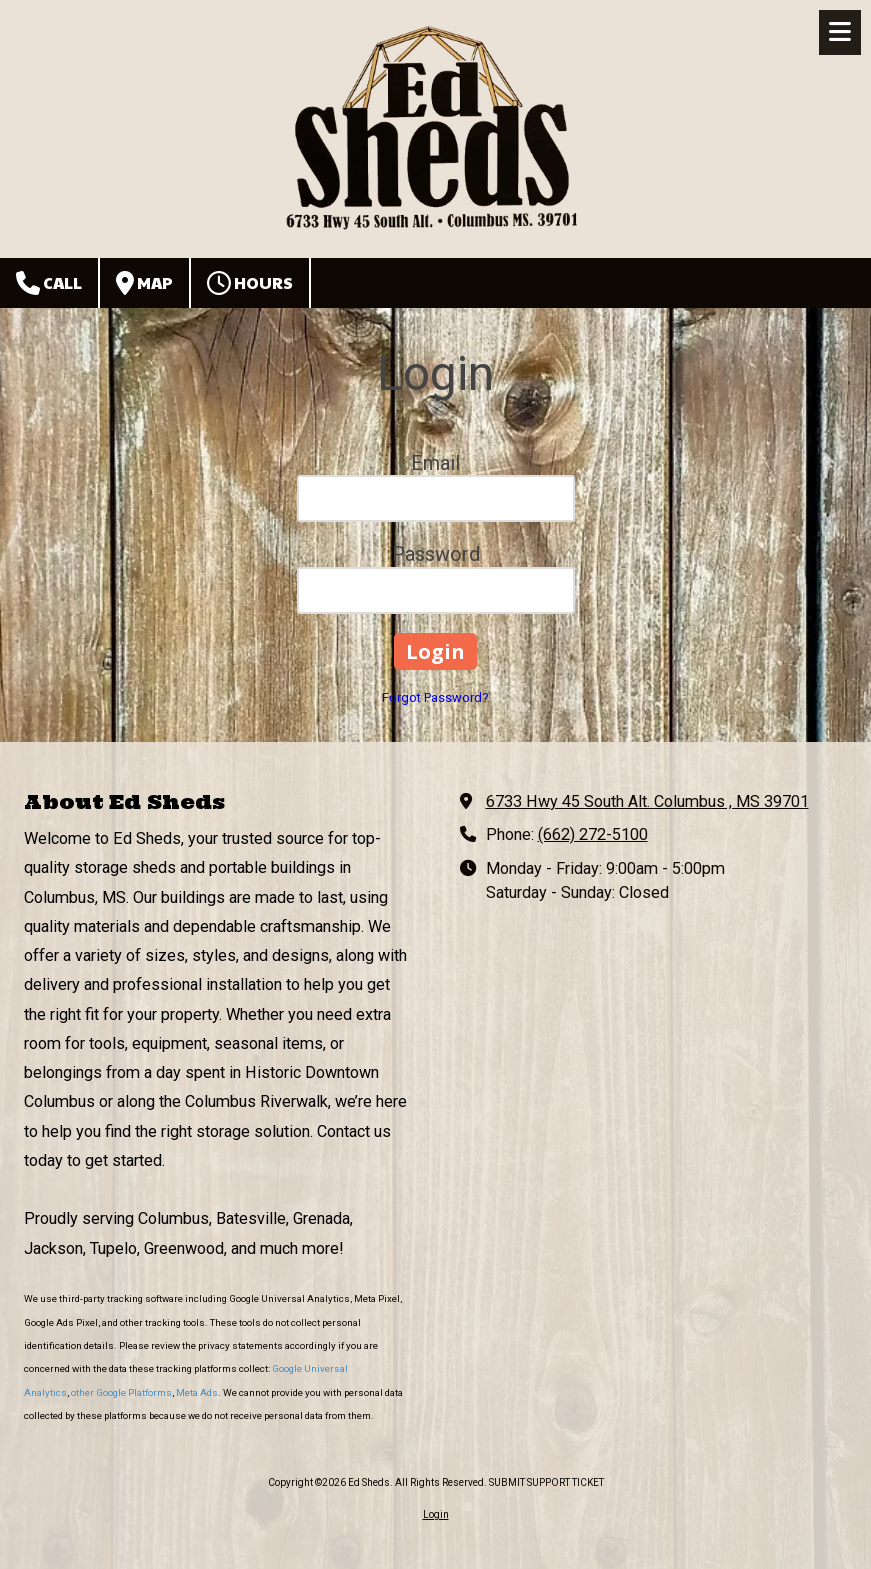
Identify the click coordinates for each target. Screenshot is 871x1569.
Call (49, 283)
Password (436, 554)
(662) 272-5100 (593, 834)
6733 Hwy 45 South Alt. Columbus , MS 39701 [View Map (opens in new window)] (647, 801)
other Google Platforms (121, 1392)
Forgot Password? (435, 697)
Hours (250, 283)
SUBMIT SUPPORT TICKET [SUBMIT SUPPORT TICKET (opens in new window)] (546, 1482)
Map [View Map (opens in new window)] (144, 283)
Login (436, 1514)
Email (435, 463)
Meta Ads (197, 1392)
